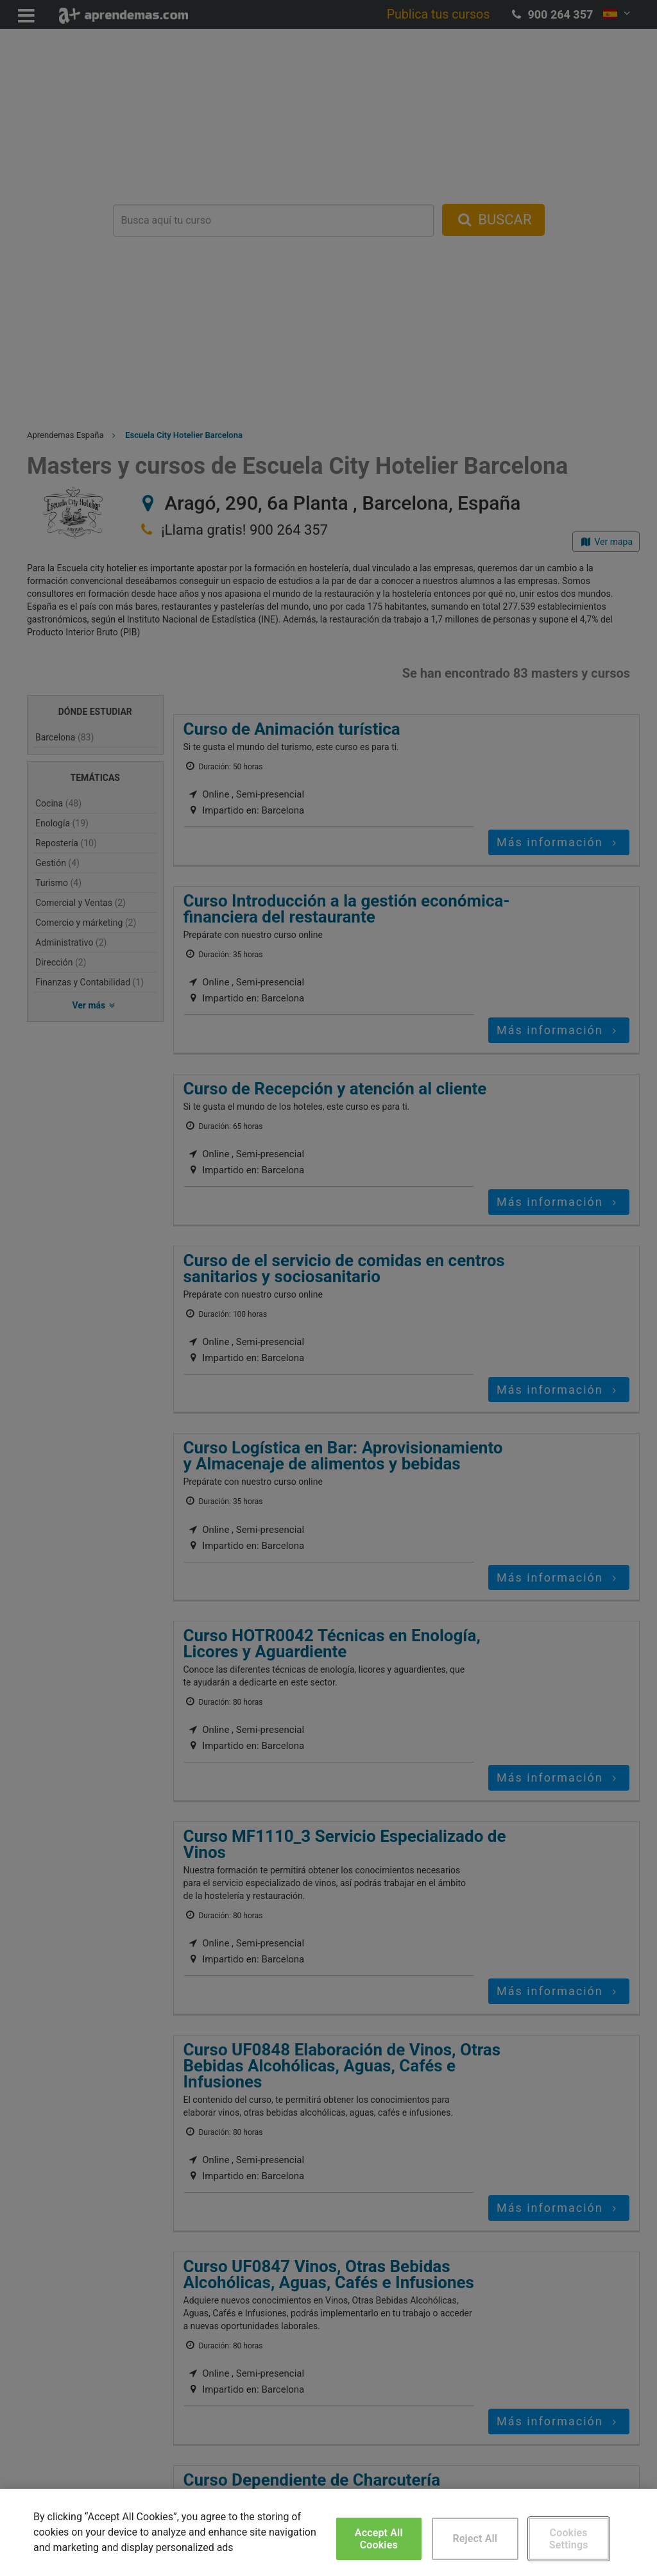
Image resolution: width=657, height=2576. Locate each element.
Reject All (474, 2538)
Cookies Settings (568, 2539)
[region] (328, 2532)
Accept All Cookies (379, 2539)
